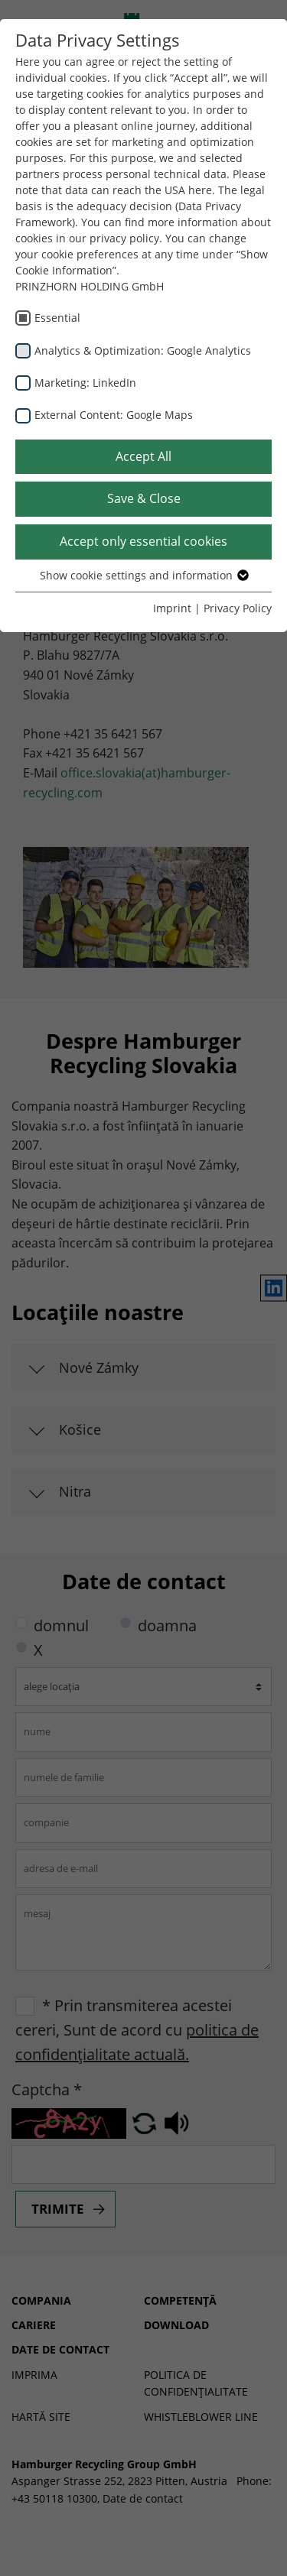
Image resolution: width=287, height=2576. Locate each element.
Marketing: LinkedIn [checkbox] (85, 382)
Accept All (143, 456)
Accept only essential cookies (143, 541)
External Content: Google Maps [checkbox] (113, 414)
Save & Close (144, 498)
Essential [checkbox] (57, 317)
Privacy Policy (238, 608)
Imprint (172, 608)
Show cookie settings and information (143, 575)
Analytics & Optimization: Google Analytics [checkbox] (142, 350)
